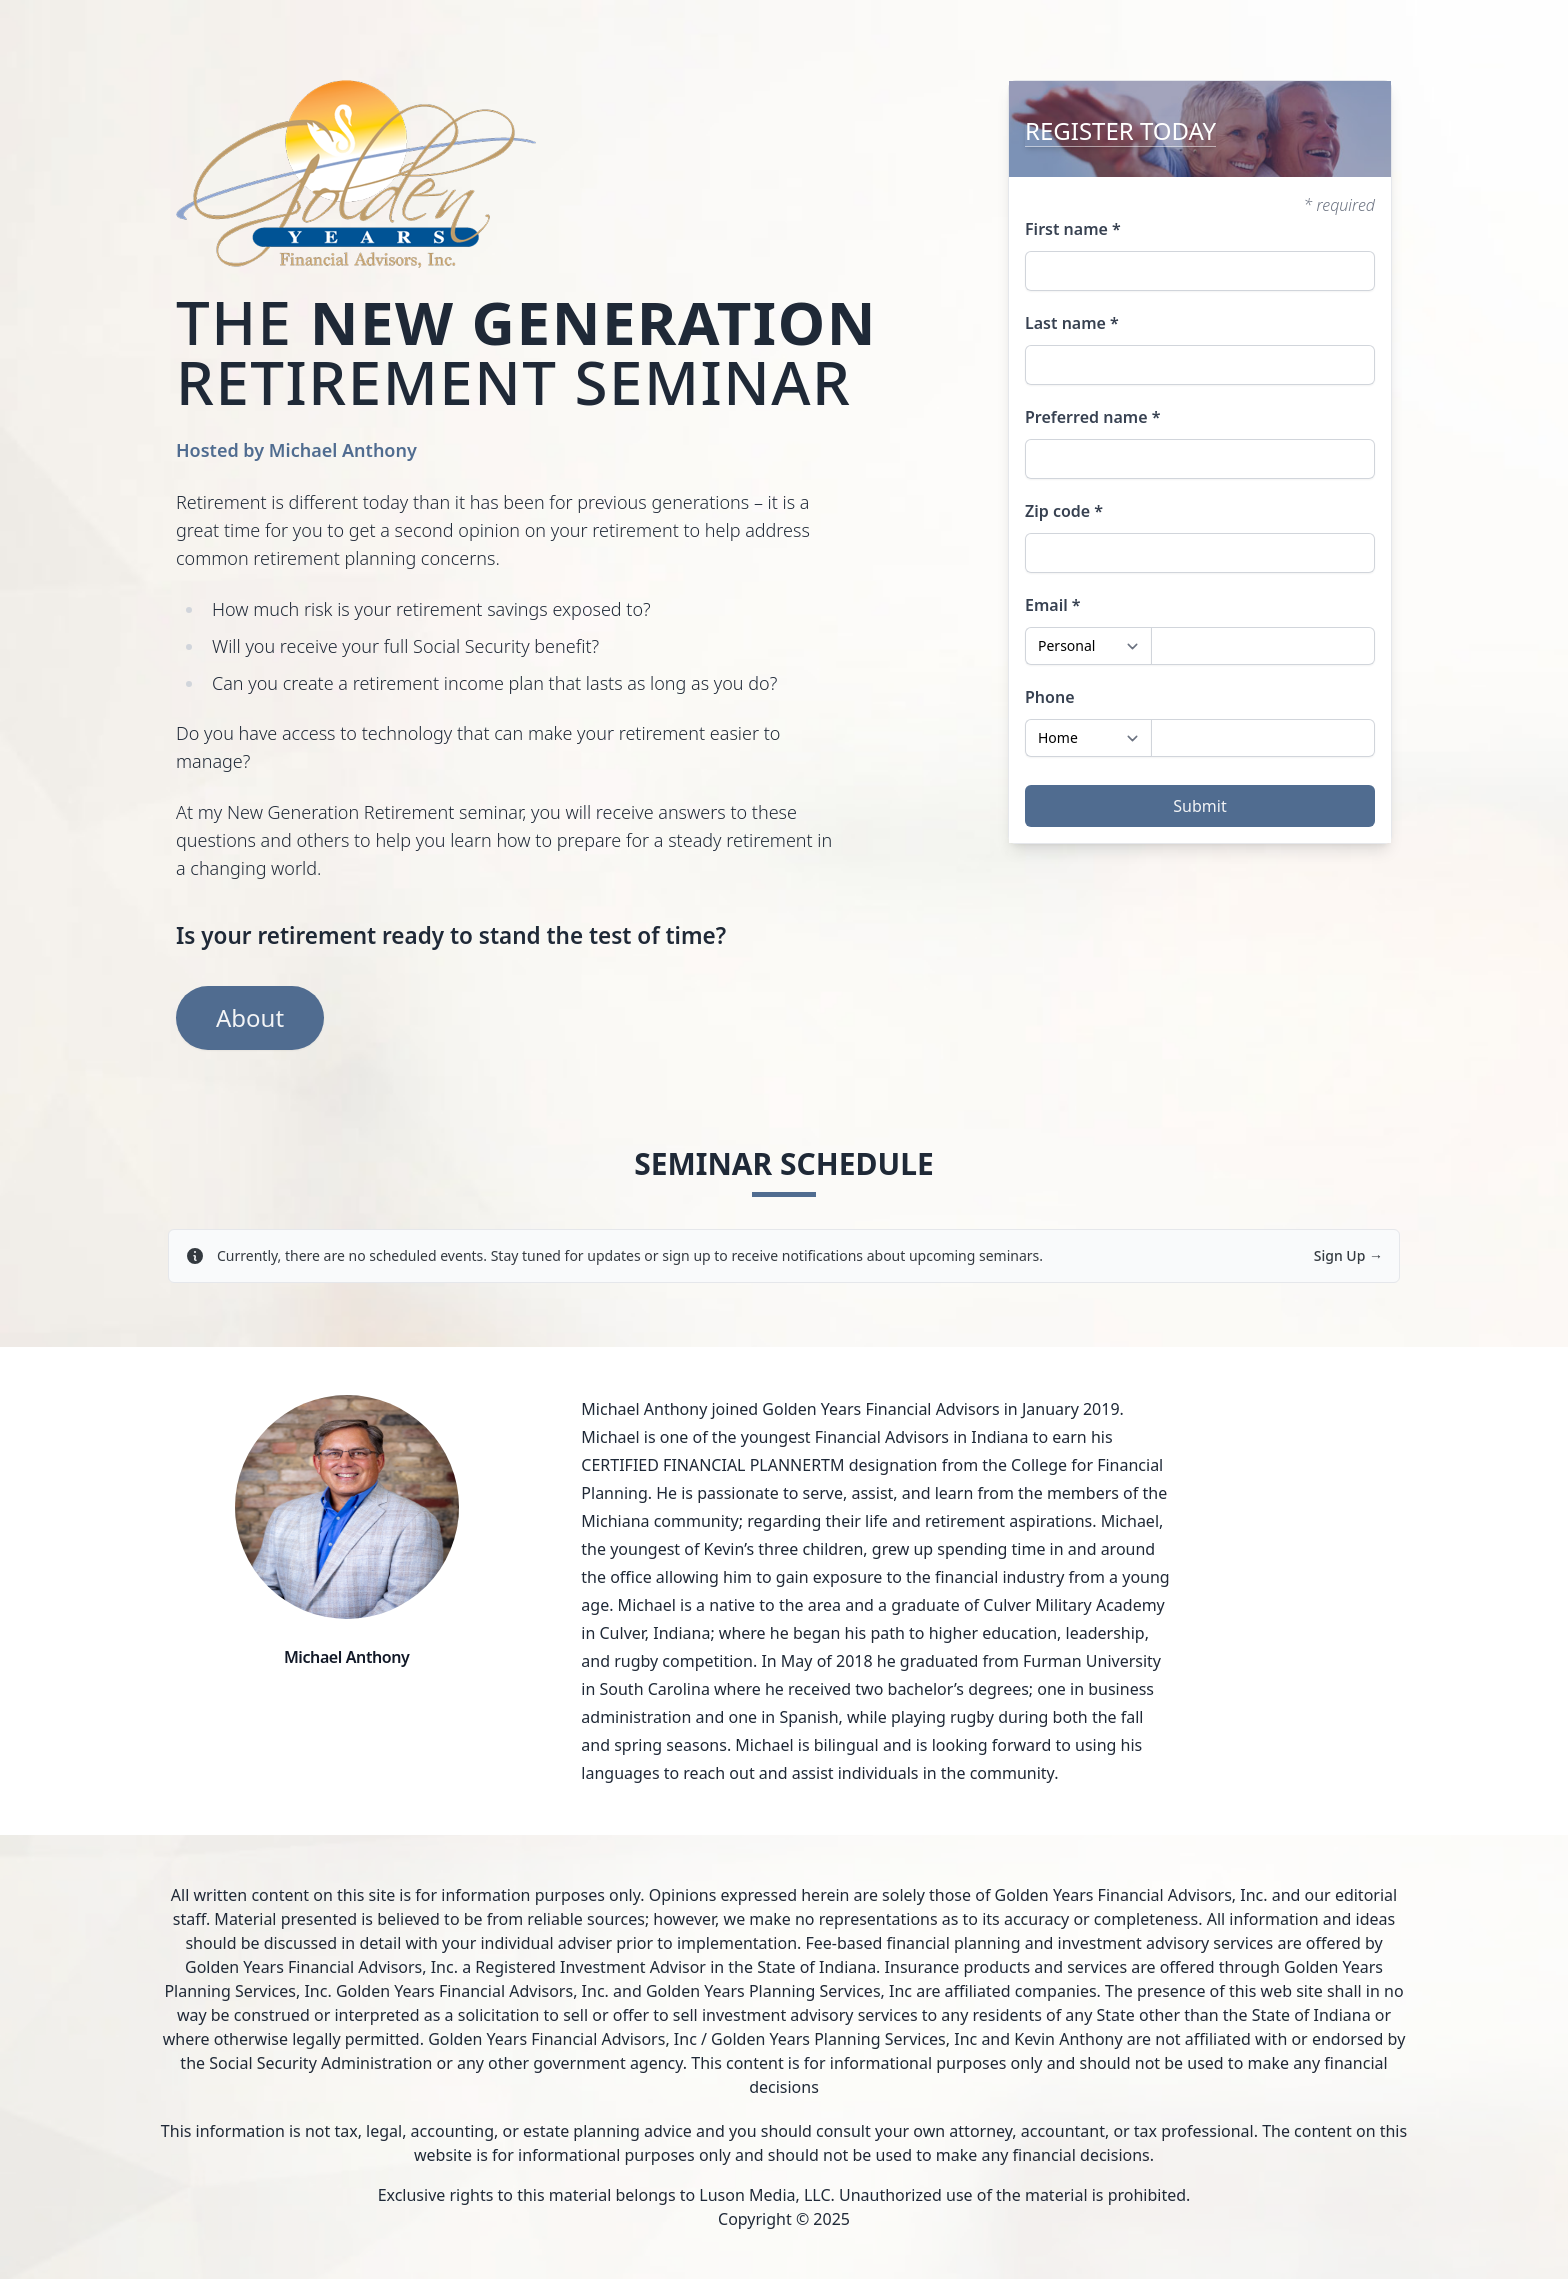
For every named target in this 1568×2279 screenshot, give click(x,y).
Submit (1199, 806)
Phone (1050, 697)
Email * (1053, 605)
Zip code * (1064, 511)
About (250, 1017)
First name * (1073, 229)
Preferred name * (1092, 417)
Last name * (1072, 323)
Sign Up (1348, 1255)
